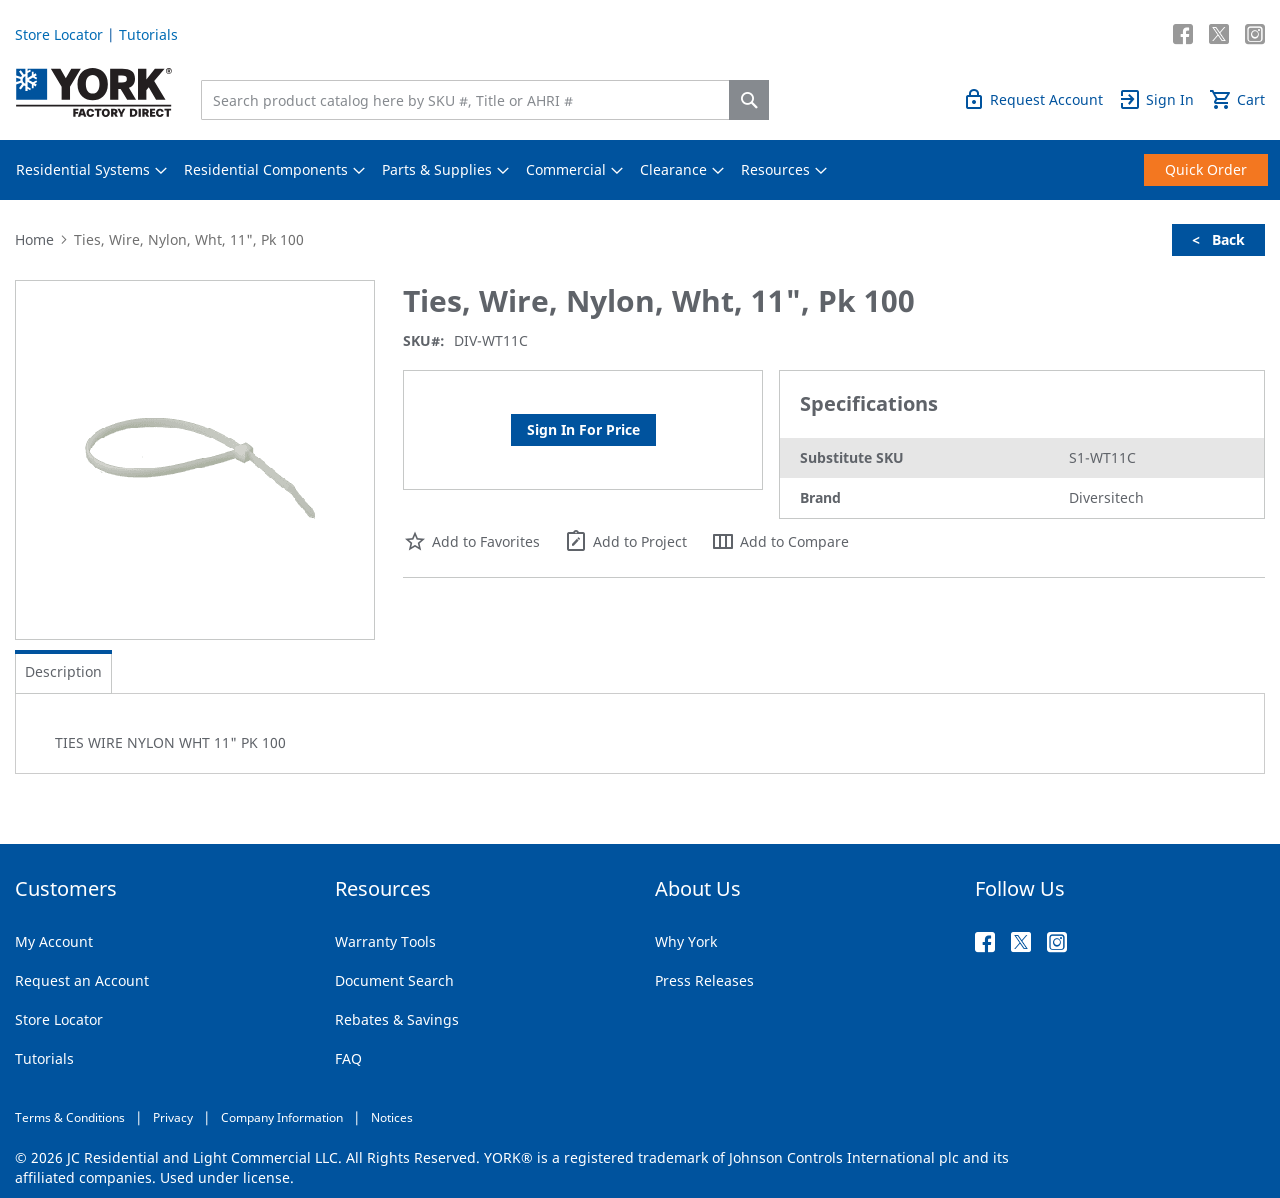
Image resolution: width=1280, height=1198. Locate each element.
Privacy (173, 1117)
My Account (54, 941)
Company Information (282, 1117)
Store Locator (59, 34)
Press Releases (704, 980)
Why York (686, 941)
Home (34, 239)
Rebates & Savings (397, 1019)
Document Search (394, 980)
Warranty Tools (385, 941)
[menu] (640, 170)
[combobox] (470, 100)
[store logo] (94, 92)
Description (63, 671)
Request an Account (82, 980)
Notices (392, 1117)
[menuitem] (83, 170)
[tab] (63, 672)
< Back (1218, 239)
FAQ (348, 1058)
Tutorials (148, 34)
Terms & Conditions (70, 1117)
